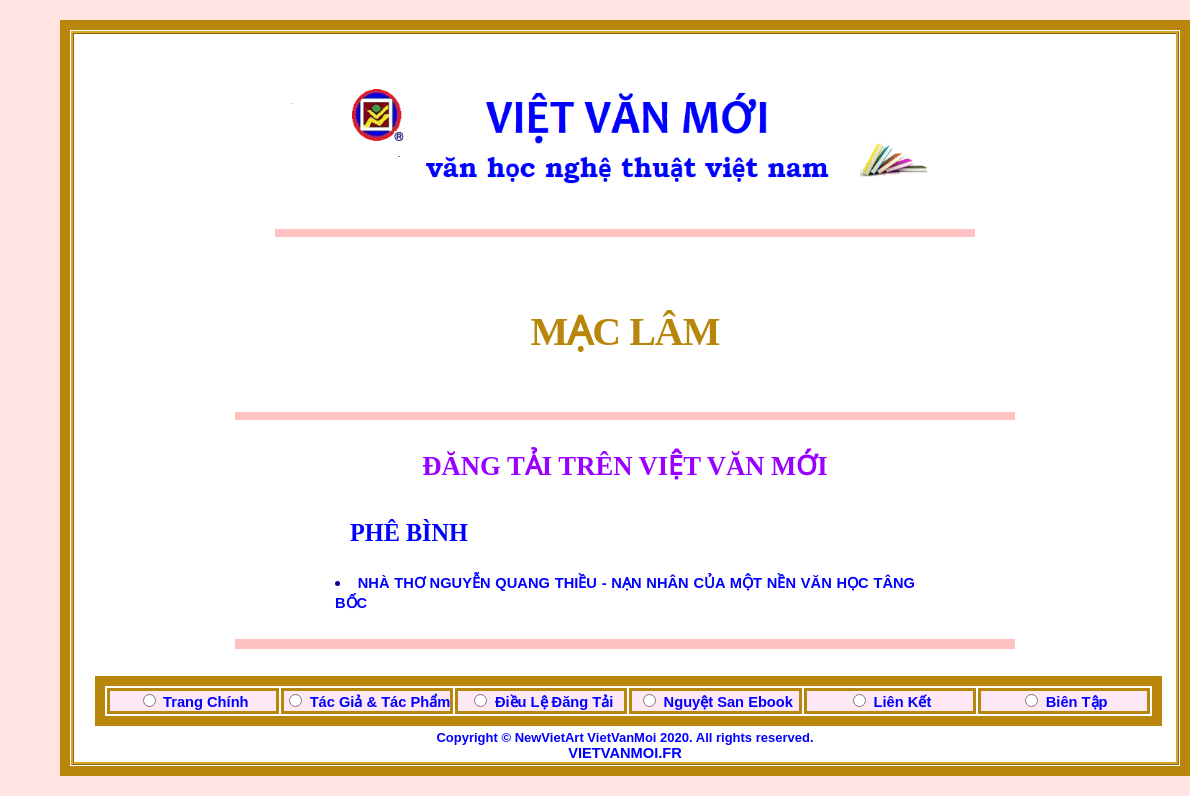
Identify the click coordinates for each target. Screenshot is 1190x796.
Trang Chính (206, 702)
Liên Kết (903, 702)
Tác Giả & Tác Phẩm (380, 702)
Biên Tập (1077, 702)
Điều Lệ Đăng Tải (554, 702)
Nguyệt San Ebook (728, 702)
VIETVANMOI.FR (625, 753)
